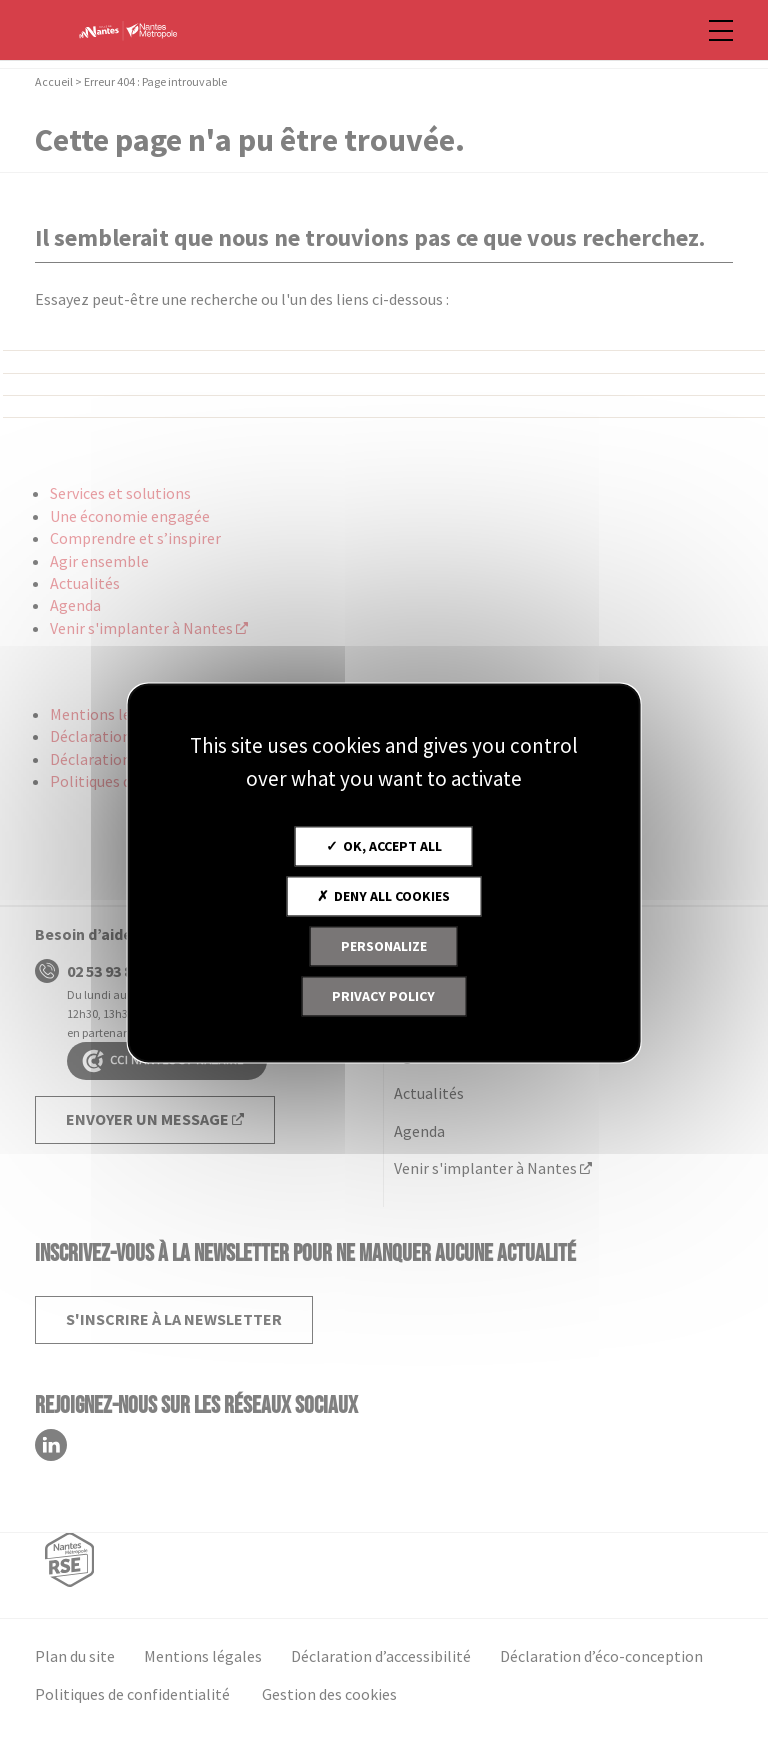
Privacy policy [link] (383, 996)
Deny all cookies (383, 896)
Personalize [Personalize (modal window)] (384, 946)
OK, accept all (384, 846)
